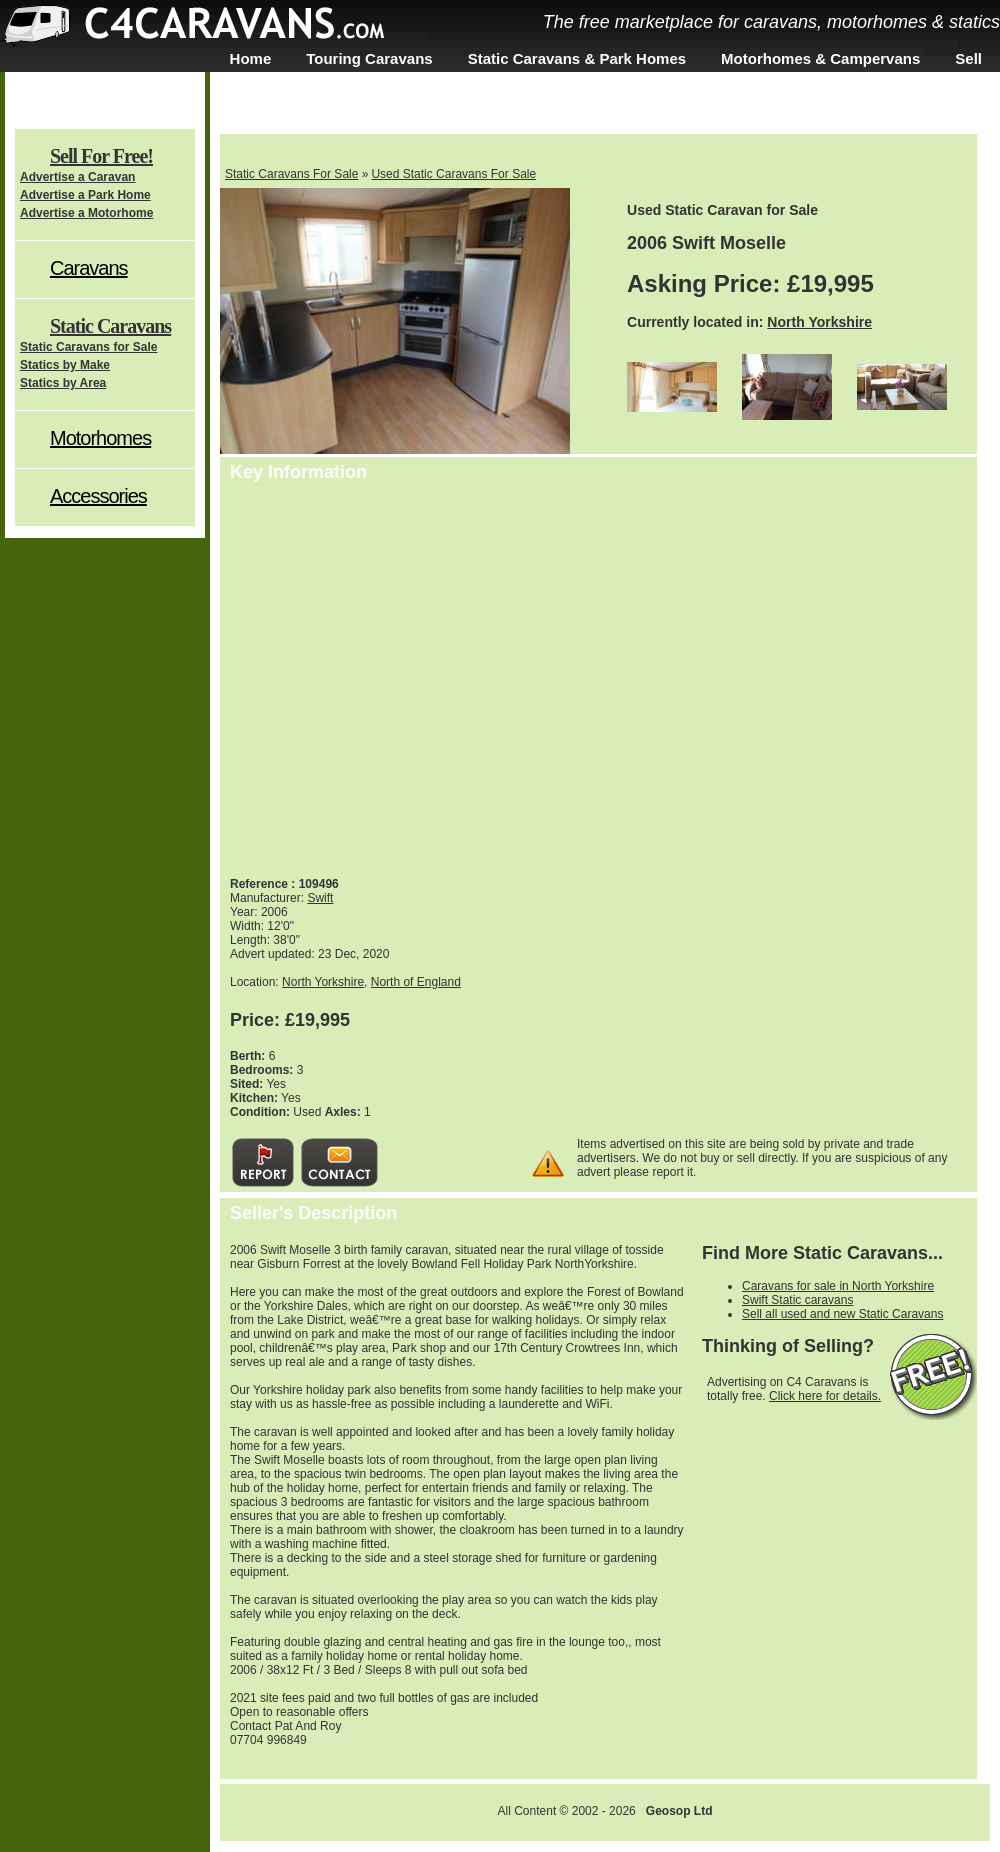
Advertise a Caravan (77, 177)
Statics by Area (63, 383)
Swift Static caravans (797, 1300)
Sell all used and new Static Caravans (842, 1314)
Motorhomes (100, 438)
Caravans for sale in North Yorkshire (838, 1286)
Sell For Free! (101, 156)
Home (251, 58)
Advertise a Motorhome (86, 213)
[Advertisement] (632, 674)
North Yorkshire (819, 322)
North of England (416, 982)
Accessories (98, 496)
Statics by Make (65, 365)
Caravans (89, 268)
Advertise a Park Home (85, 195)
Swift (320, 898)
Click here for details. (825, 1396)
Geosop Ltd (679, 1811)
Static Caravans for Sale (88, 347)
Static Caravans (110, 326)
